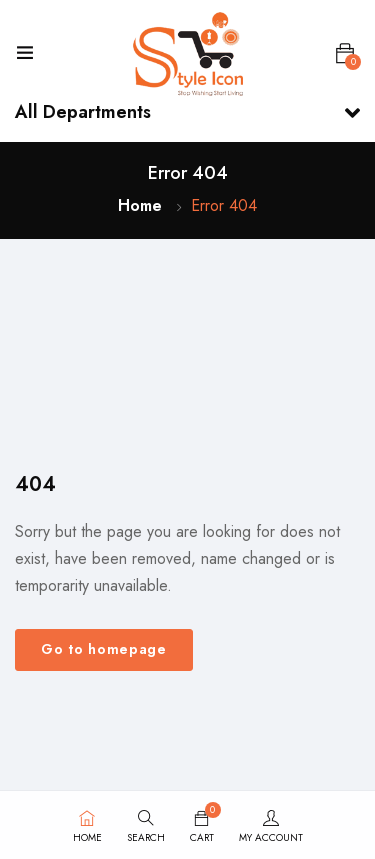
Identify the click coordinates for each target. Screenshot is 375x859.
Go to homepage (104, 649)
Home (140, 205)
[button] (345, 54)
